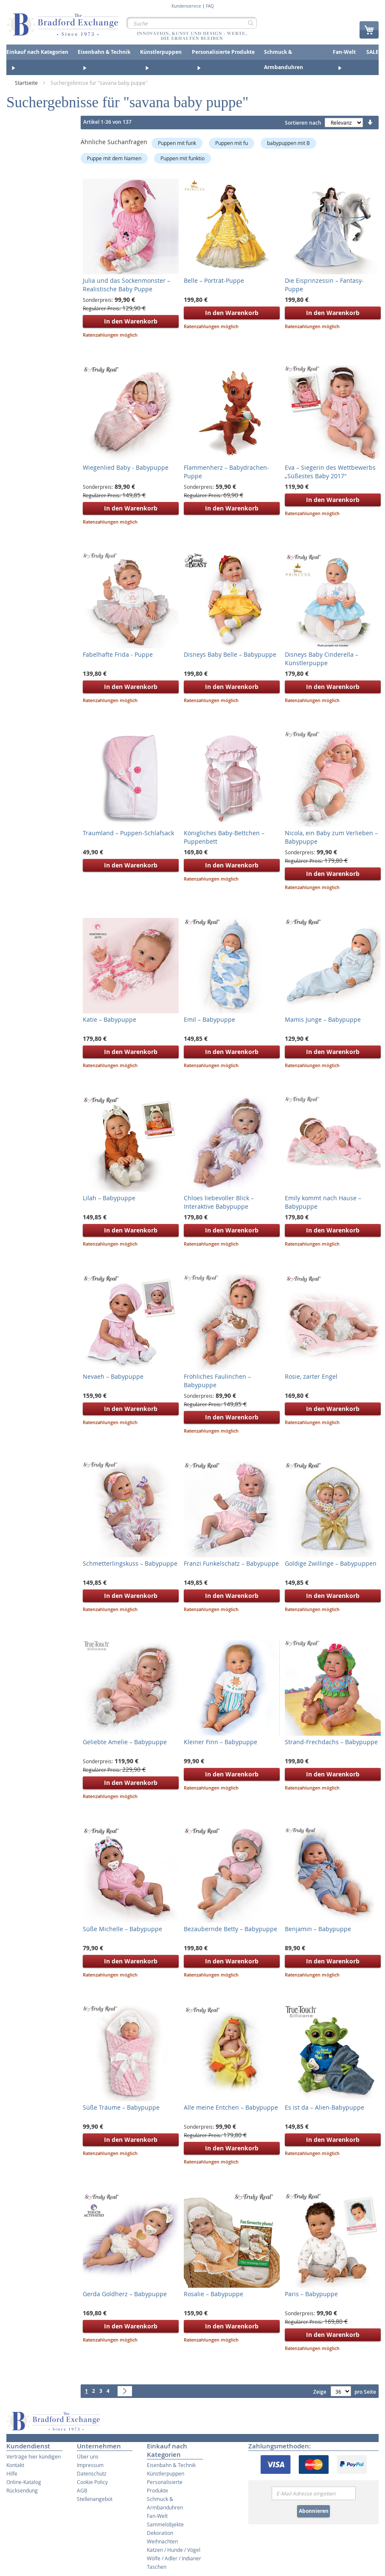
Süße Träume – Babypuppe (121, 2107)
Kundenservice (186, 6)
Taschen (156, 2566)
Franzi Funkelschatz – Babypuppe (231, 1563)
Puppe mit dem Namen (114, 158)
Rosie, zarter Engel (311, 1376)
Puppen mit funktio (182, 158)
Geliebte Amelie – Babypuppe (125, 1742)
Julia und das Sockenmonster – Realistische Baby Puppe (126, 284)
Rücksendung (22, 2490)
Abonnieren (314, 2511)
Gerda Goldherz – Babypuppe (125, 2294)
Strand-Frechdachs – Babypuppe (331, 1742)
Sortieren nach (303, 122)
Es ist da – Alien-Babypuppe (324, 2107)
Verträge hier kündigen (33, 2456)
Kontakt (15, 2465)
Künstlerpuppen (165, 2473)
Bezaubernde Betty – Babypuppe (230, 1929)
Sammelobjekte (165, 2524)
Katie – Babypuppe (109, 1019)
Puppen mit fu (231, 142)
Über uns (87, 2456)
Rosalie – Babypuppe (213, 2294)
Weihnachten (162, 2541)
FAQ (210, 6)
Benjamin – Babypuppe (318, 1929)
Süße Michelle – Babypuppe (122, 1929)
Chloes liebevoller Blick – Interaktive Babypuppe (219, 1202)
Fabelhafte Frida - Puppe (118, 654)
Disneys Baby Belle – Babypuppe (230, 654)
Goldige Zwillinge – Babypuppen (331, 1563)
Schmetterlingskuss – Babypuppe (130, 1563)
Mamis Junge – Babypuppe (323, 1019)
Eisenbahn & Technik (171, 2465)
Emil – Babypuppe (209, 1019)
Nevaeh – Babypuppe (113, 1376)
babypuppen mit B (288, 142)
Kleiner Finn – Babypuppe (220, 1742)
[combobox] (191, 23)
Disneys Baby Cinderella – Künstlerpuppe (321, 658)
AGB (82, 2490)
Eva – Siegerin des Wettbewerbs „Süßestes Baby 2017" (330, 471)
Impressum (90, 2465)
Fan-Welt (157, 2515)
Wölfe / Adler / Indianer (174, 2558)
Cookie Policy (92, 2481)
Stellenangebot (94, 2498)
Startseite (27, 82)
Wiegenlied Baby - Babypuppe (126, 467)
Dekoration (160, 2532)
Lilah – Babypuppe (109, 1198)
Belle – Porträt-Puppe (214, 280)
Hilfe (11, 2473)
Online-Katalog (23, 2481)
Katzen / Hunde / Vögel (173, 2549)
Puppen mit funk (177, 142)
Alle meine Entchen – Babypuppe (231, 2107)
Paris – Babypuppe (311, 2294)
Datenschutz (92, 2473)
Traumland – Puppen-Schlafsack (128, 833)
